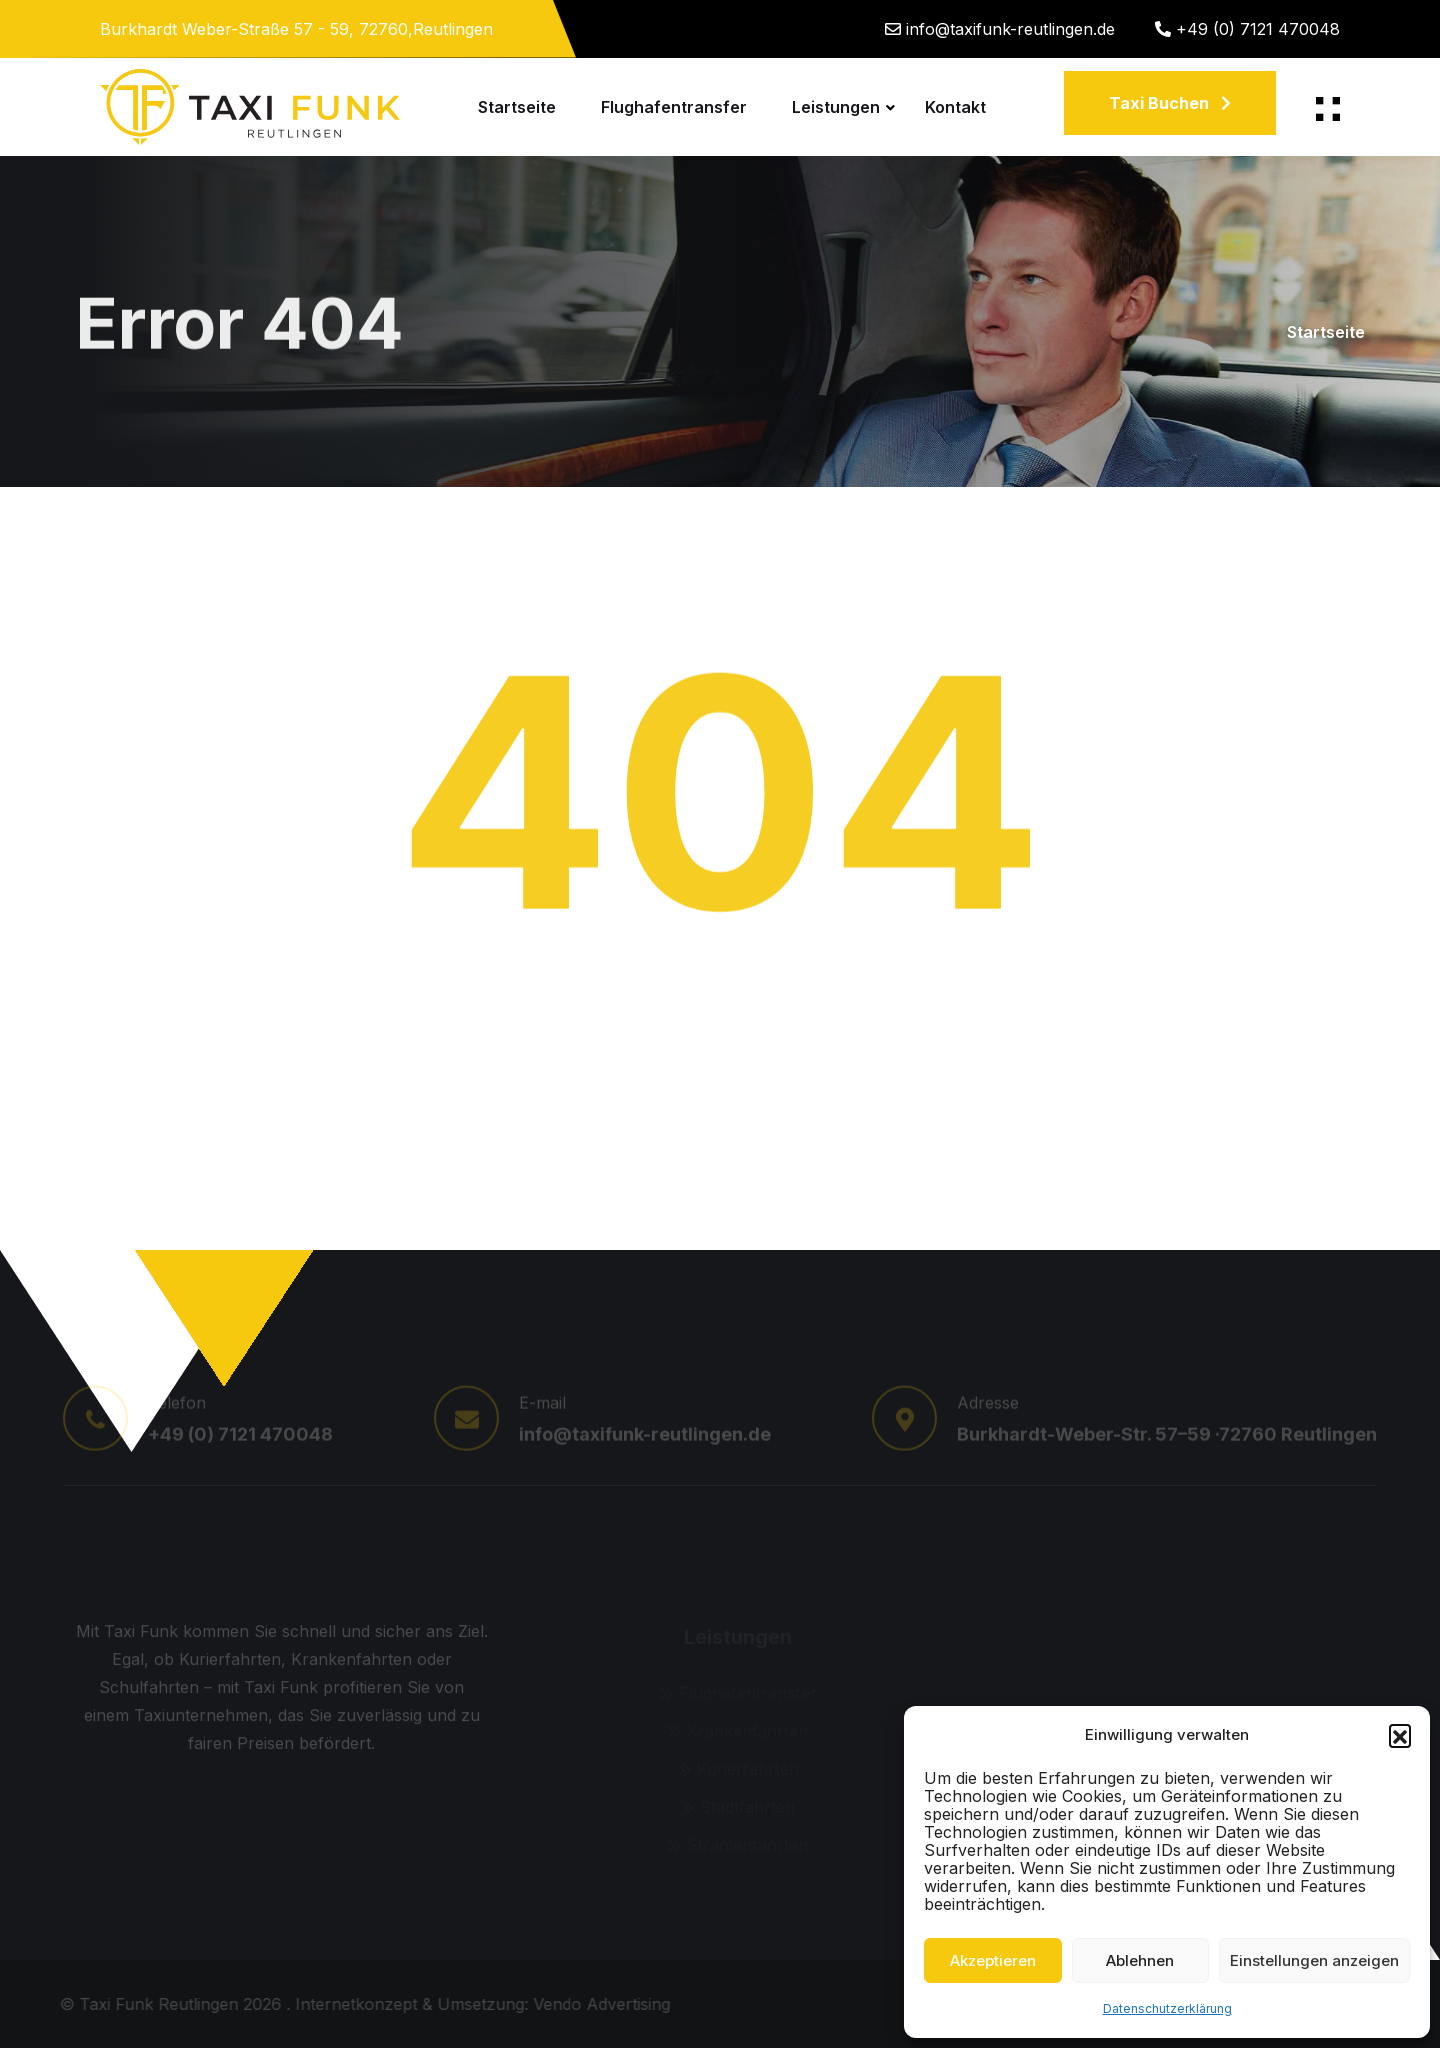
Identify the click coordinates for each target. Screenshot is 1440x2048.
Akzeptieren (993, 1960)
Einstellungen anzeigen (1314, 1960)
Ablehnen (1140, 1960)
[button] (1400, 1735)
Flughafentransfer (674, 107)
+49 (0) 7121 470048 (1258, 29)
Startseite (517, 107)
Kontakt (955, 107)
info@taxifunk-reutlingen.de (1010, 29)
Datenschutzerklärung (1167, 2008)
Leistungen (836, 107)
